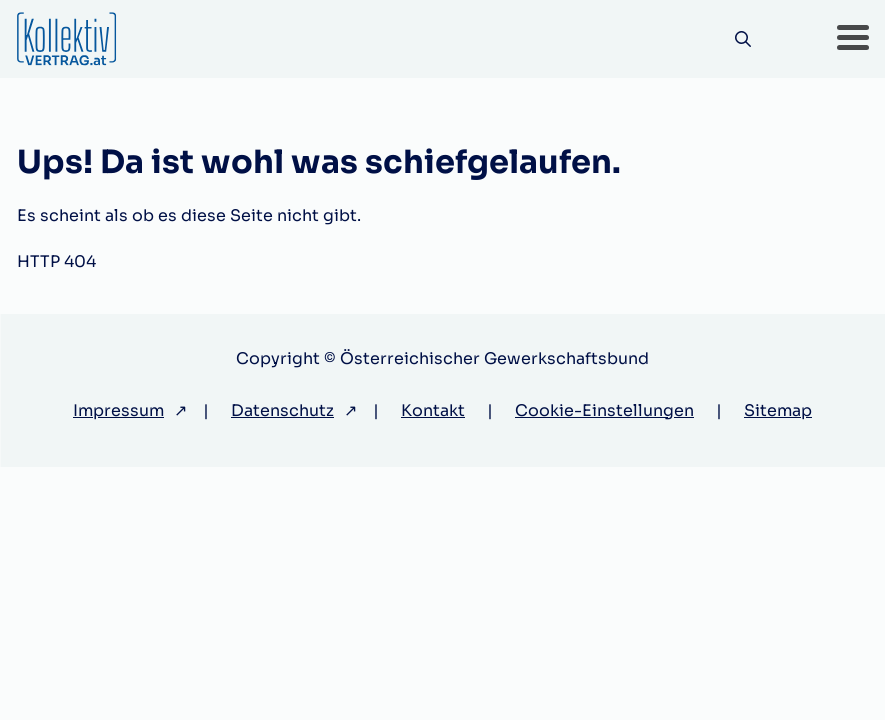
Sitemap (778, 410)
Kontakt (433, 410)
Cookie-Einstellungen (604, 410)
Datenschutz (282, 410)
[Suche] (743, 39)
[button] (853, 39)
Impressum (118, 410)
